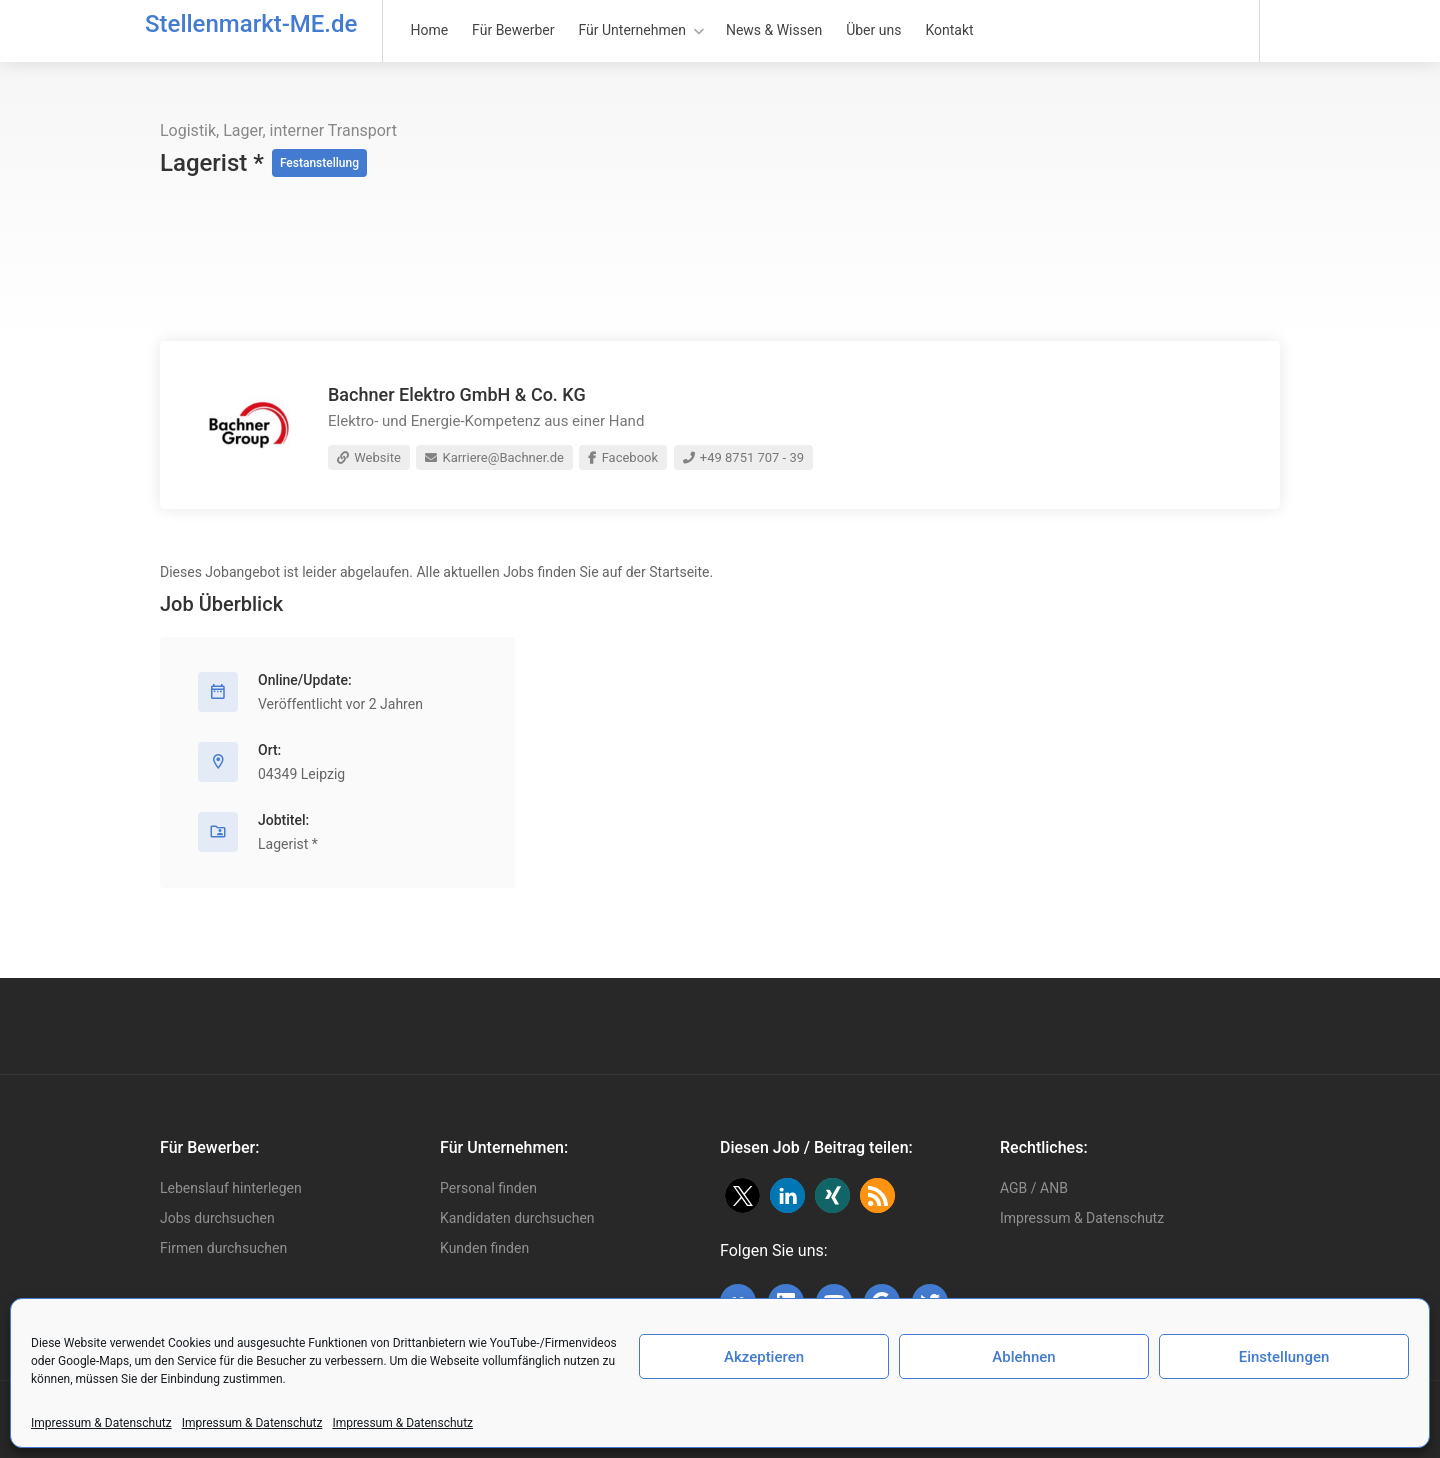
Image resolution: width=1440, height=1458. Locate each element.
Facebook (623, 457)
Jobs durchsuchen (217, 1218)
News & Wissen (774, 30)
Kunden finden (484, 1248)
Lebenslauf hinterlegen (231, 1188)
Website (369, 457)
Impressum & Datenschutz (101, 1423)
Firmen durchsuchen (223, 1248)
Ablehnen (1023, 1357)
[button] (742, 1195)
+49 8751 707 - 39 (743, 457)
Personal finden (488, 1188)
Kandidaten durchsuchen (517, 1218)
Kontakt (949, 30)
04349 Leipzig (301, 774)
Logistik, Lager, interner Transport (278, 130)
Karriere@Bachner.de (494, 457)
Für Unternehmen (632, 30)
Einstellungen (1284, 1357)
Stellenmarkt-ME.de (251, 24)
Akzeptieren (764, 1357)
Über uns (873, 30)
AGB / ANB (1034, 1188)
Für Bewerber (513, 30)
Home (429, 30)
